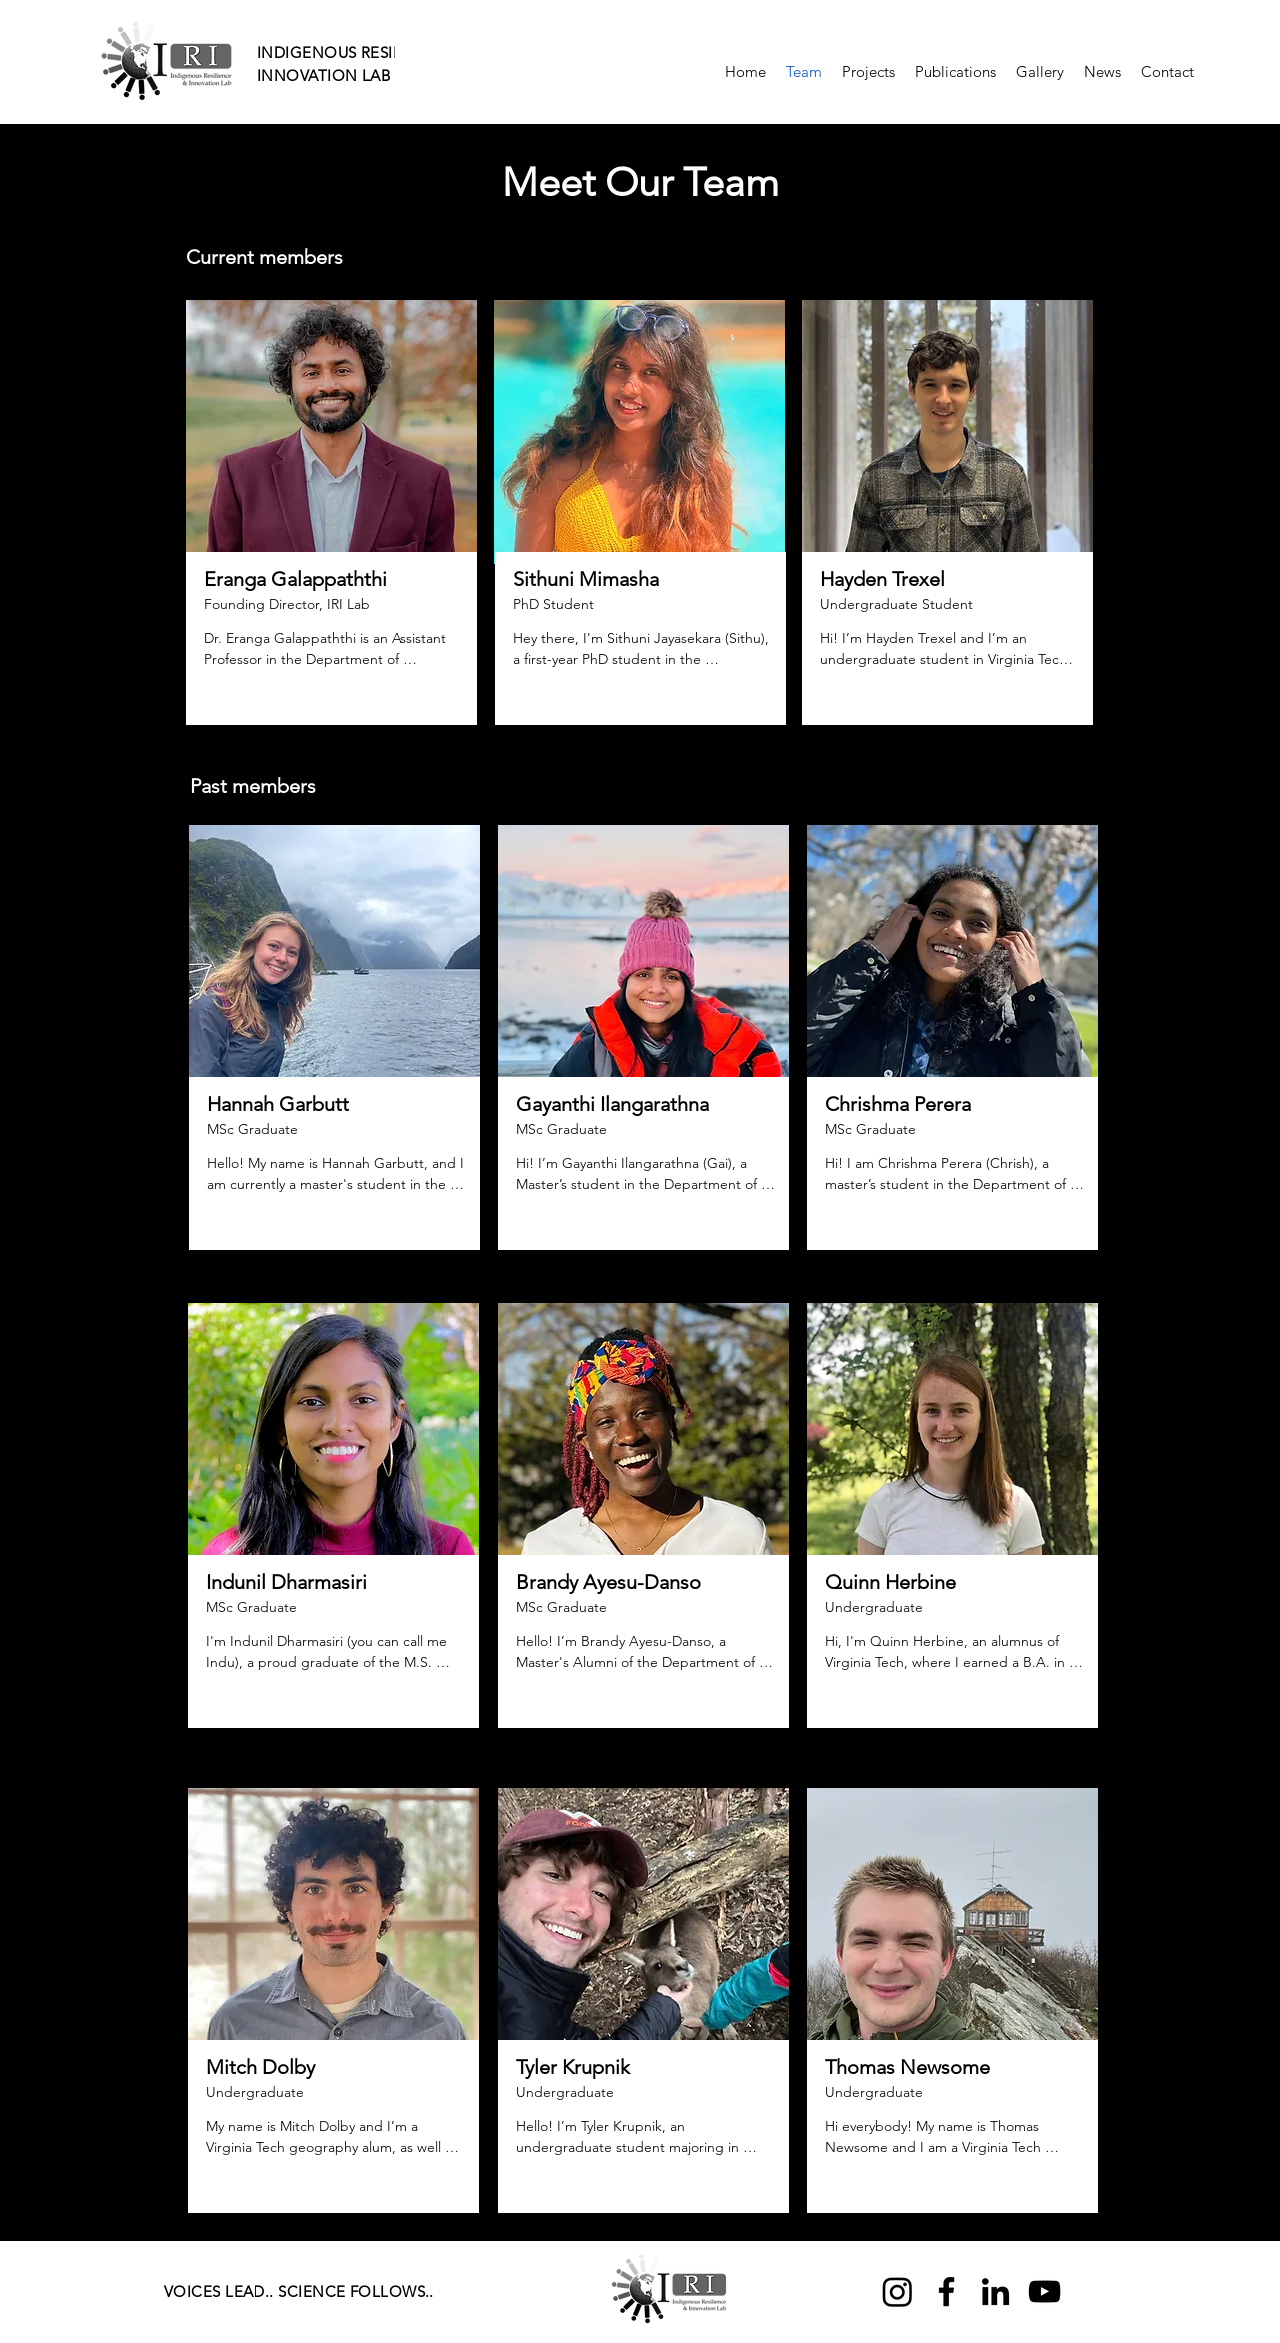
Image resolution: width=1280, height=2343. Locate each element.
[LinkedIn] (995, 2291)
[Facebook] (946, 2291)
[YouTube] (1044, 2291)
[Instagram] (897, 2291)
